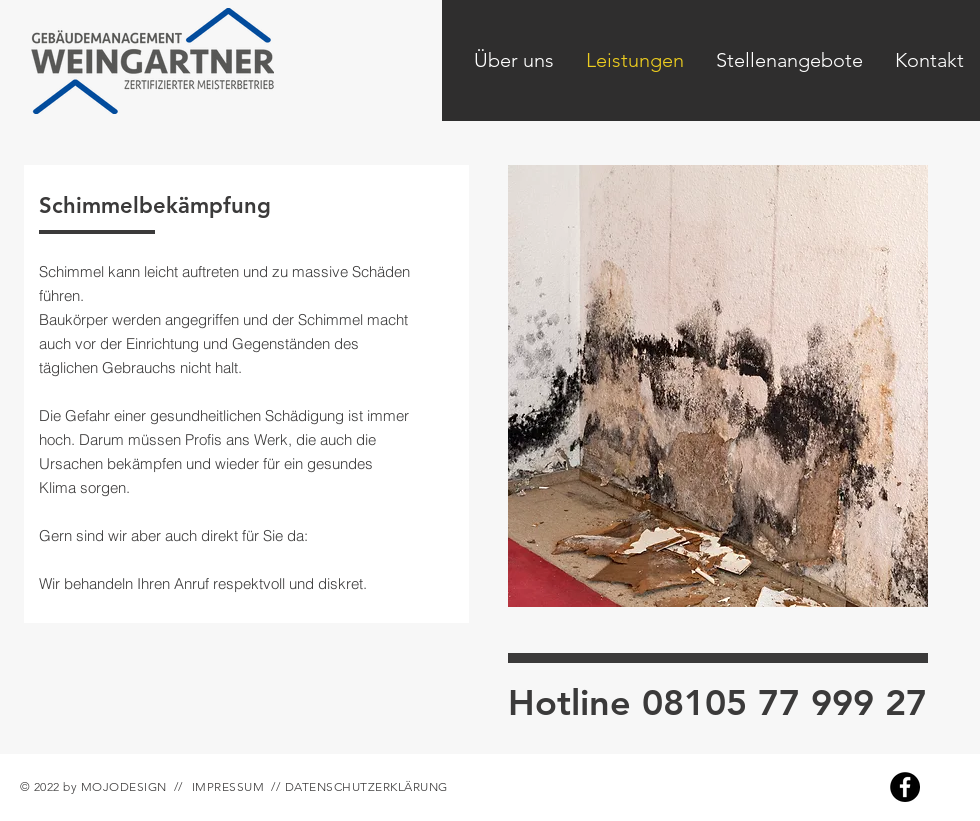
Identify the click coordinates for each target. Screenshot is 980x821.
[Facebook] (905, 787)
